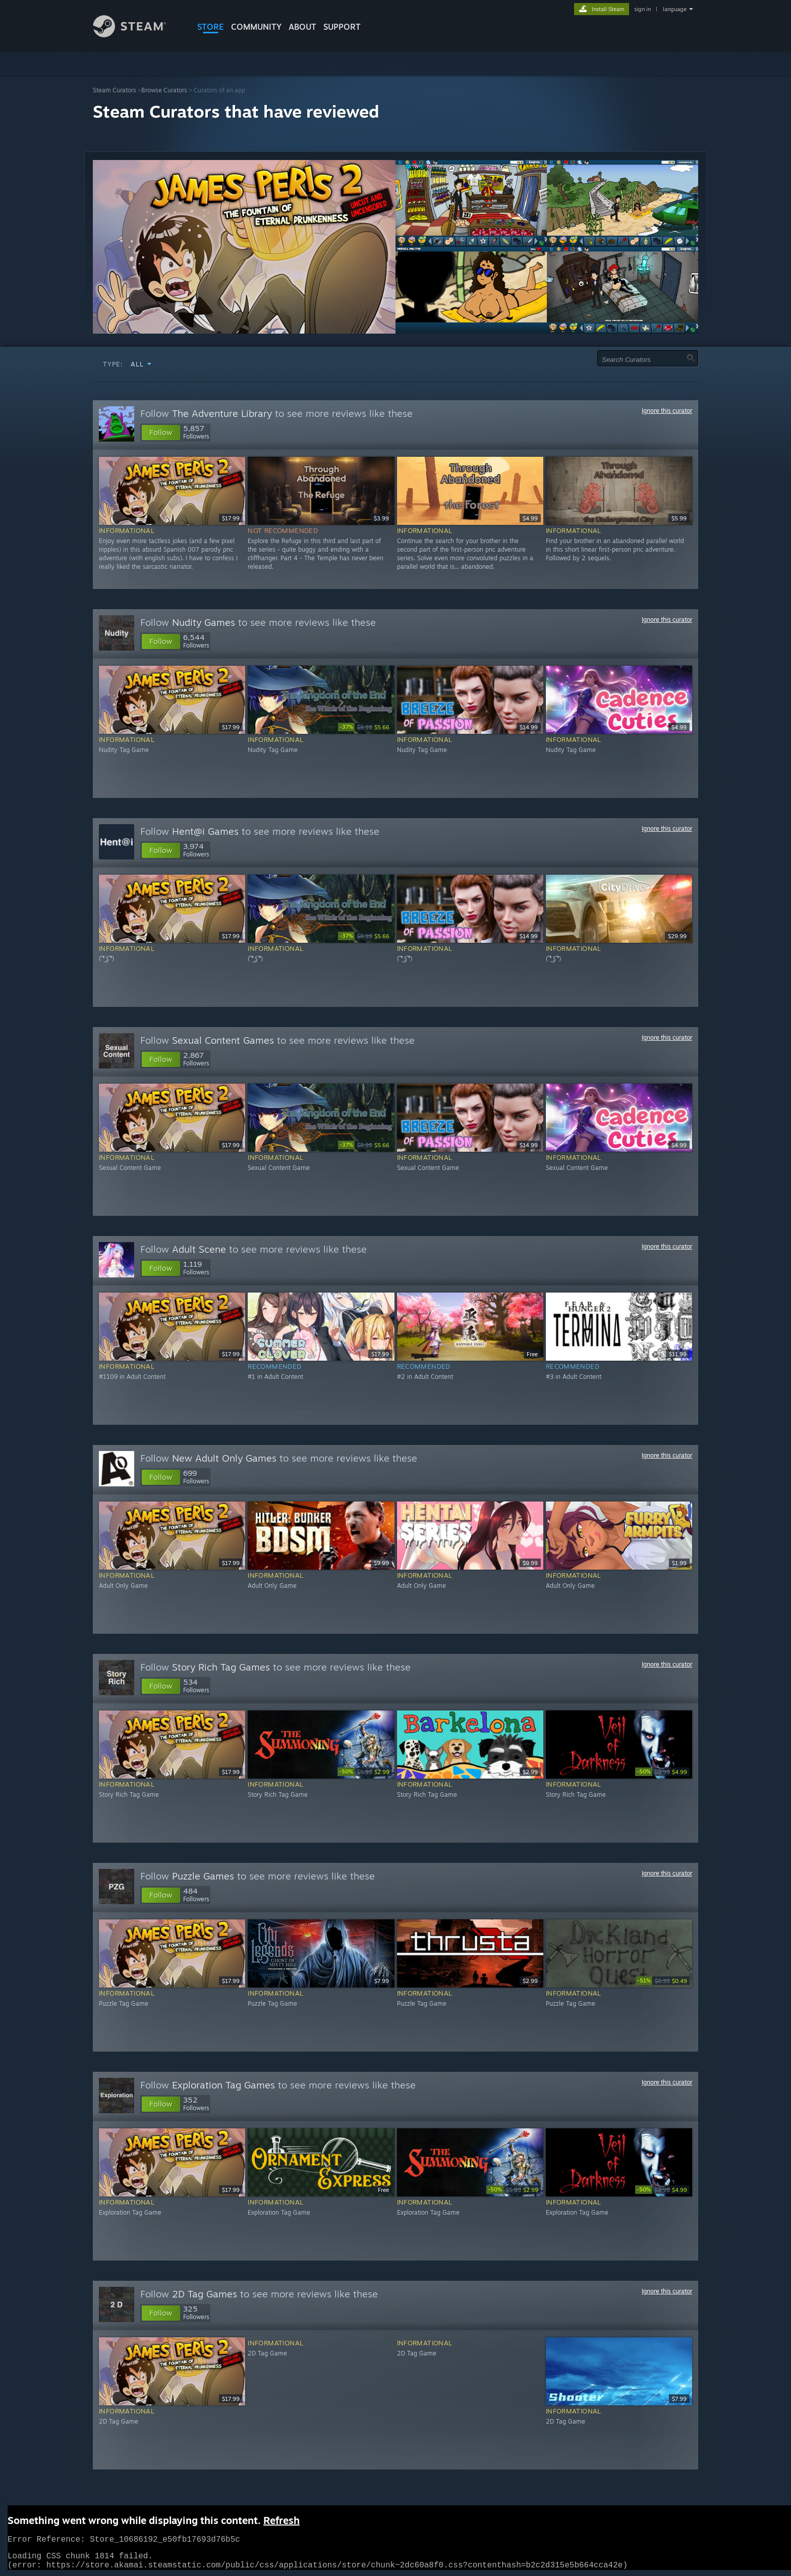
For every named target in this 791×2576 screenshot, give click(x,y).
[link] (364, 727)
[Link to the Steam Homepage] (137, 34)
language (675, 9)
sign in (642, 9)
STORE (210, 27)
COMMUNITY (256, 27)
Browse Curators (164, 90)
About (302, 27)
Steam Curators (114, 90)
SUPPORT (342, 27)
